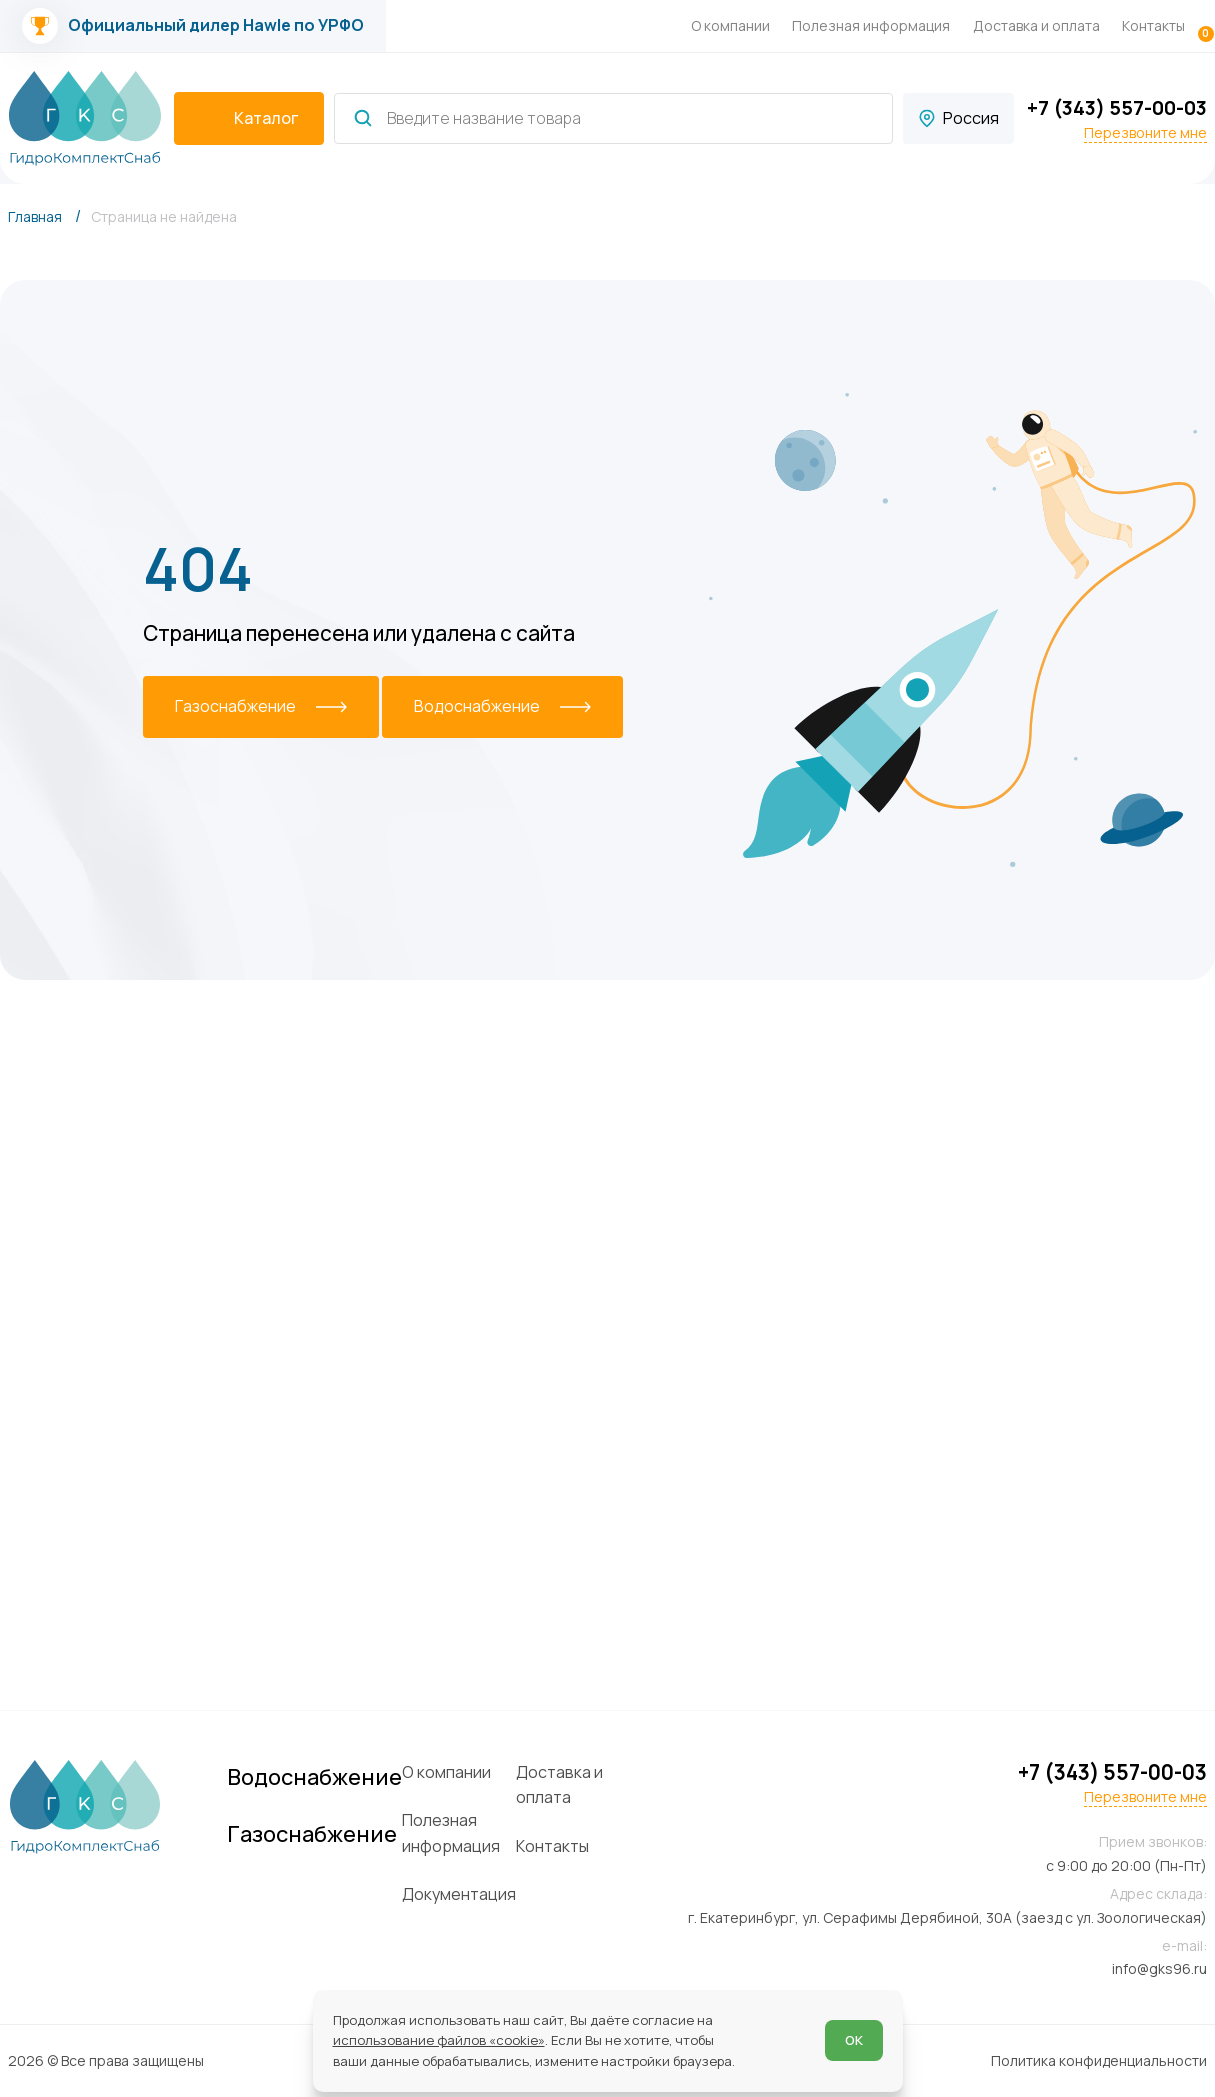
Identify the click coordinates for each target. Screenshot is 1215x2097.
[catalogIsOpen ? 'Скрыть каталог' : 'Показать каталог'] (249, 119)
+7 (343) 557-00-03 (1117, 107)
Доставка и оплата (1036, 25)
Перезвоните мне (1145, 133)
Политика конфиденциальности (1099, 2060)
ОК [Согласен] (854, 2040)
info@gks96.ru (1159, 1968)
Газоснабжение (312, 1834)
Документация (459, 1894)
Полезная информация (871, 25)
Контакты (1153, 25)
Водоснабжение (314, 1777)
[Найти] (363, 118)
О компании (730, 25)
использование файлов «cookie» (439, 2040)
